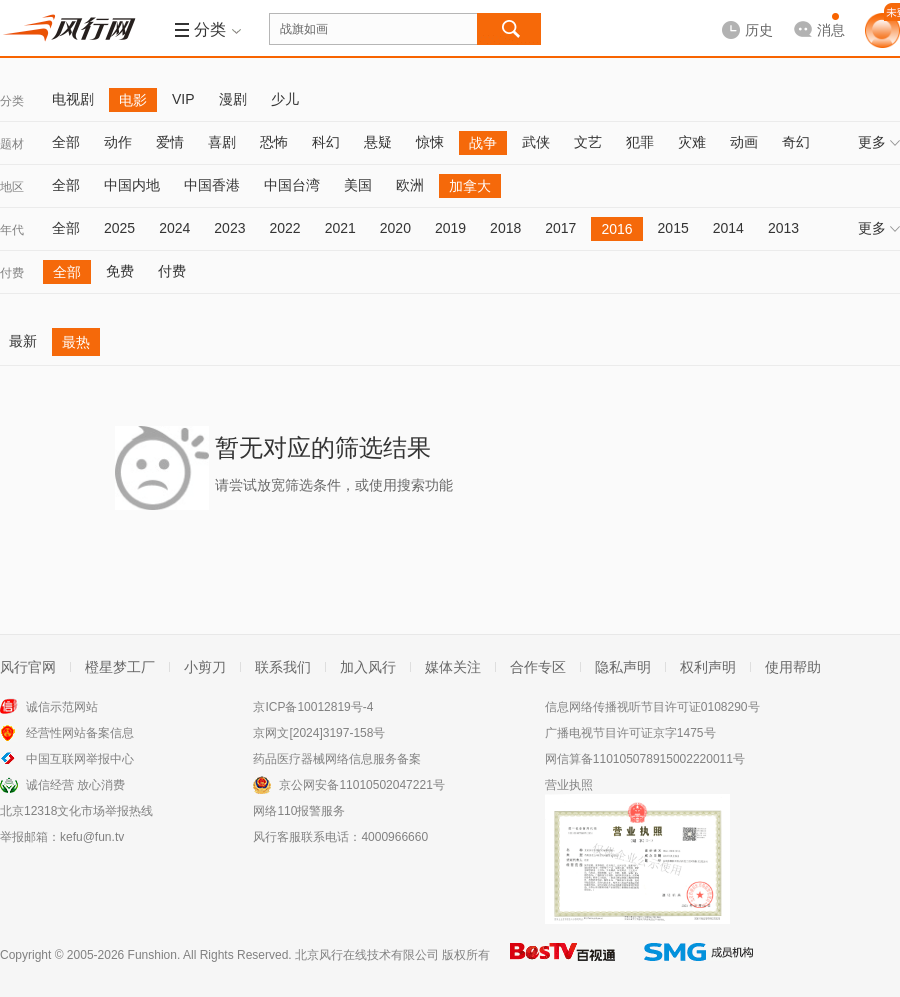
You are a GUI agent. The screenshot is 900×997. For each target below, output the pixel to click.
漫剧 (233, 99)
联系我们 (283, 667)
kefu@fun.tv (92, 837)
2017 (560, 228)
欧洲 (410, 185)
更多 (879, 142)
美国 (358, 185)
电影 (133, 100)
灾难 (692, 142)
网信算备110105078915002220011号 (645, 759)
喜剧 (222, 142)
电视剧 (73, 99)
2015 (673, 228)
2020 (395, 228)
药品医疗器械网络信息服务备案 (337, 759)
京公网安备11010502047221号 (361, 785)
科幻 (326, 142)
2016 (616, 229)
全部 (66, 142)
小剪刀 (205, 667)
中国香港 (212, 185)
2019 (450, 228)
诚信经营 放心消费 (75, 785)
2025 (119, 228)
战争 (483, 143)
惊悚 (430, 142)
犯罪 (640, 142)
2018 (505, 228)
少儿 (285, 99)
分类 (12, 101)
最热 (76, 342)
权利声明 (708, 667)
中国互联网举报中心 (80, 759)
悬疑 (378, 142)
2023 (229, 228)
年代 (12, 230)
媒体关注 (453, 667)
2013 (783, 228)
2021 (340, 228)
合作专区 (538, 667)
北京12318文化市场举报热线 (76, 811)
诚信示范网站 (62, 707)
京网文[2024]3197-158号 (319, 733)
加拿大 (470, 186)
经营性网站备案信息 (80, 733)
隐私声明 (623, 667)
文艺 (588, 142)
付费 (12, 273)
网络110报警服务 (299, 811)
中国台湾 (292, 185)
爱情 (170, 142)
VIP (183, 99)
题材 (12, 144)
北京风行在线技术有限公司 (367, 955)
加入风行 (368, 667)
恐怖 (274, 142)
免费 (120, 271)
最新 (23, 341)
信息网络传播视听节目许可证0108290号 (652, 707)
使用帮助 (793, 667)
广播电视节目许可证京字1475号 (630, 733)
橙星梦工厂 (120, 667)
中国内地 (132, 185)
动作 (118, 142)
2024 (174, 228)
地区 (12, 187)
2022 (284, 228)
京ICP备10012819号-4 (313, 707)
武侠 (536, 142)
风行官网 (28, 667)
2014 (728, 228)
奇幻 (796, 142)
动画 (744, 142)
